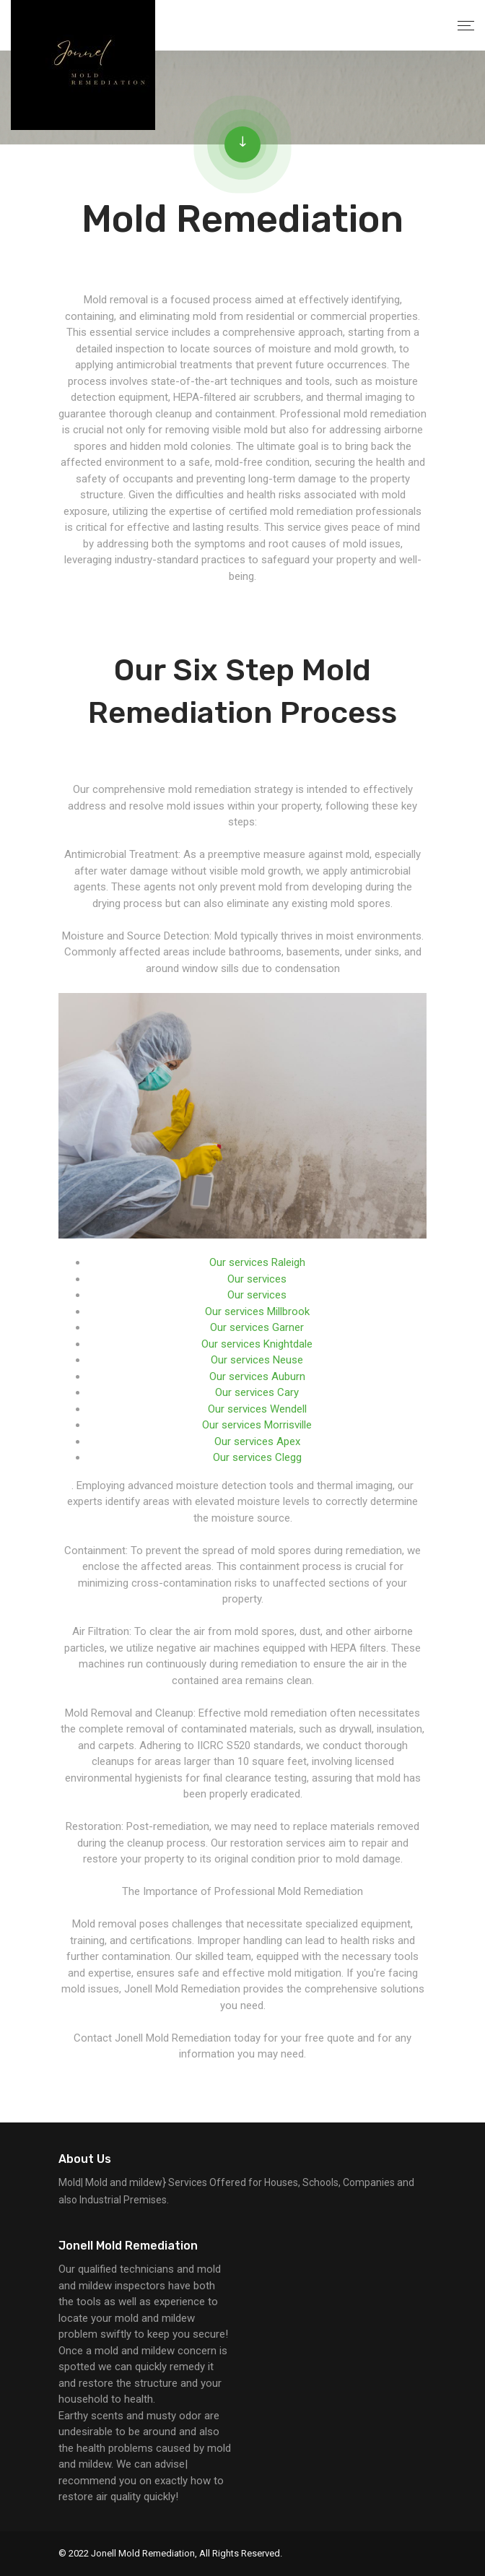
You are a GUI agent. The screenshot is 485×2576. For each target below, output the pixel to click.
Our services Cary (257, 1392)
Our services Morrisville (257, 1424)
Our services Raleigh (257, 1262)
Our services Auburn (257, 1376)
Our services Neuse (257, 1359)
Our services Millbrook (257, 1311)
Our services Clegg (257, 1457)
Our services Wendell (257, 1408)
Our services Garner (257, 1327)
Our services (257, 1278)
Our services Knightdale (257, 1343)
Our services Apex (257, 1441)
